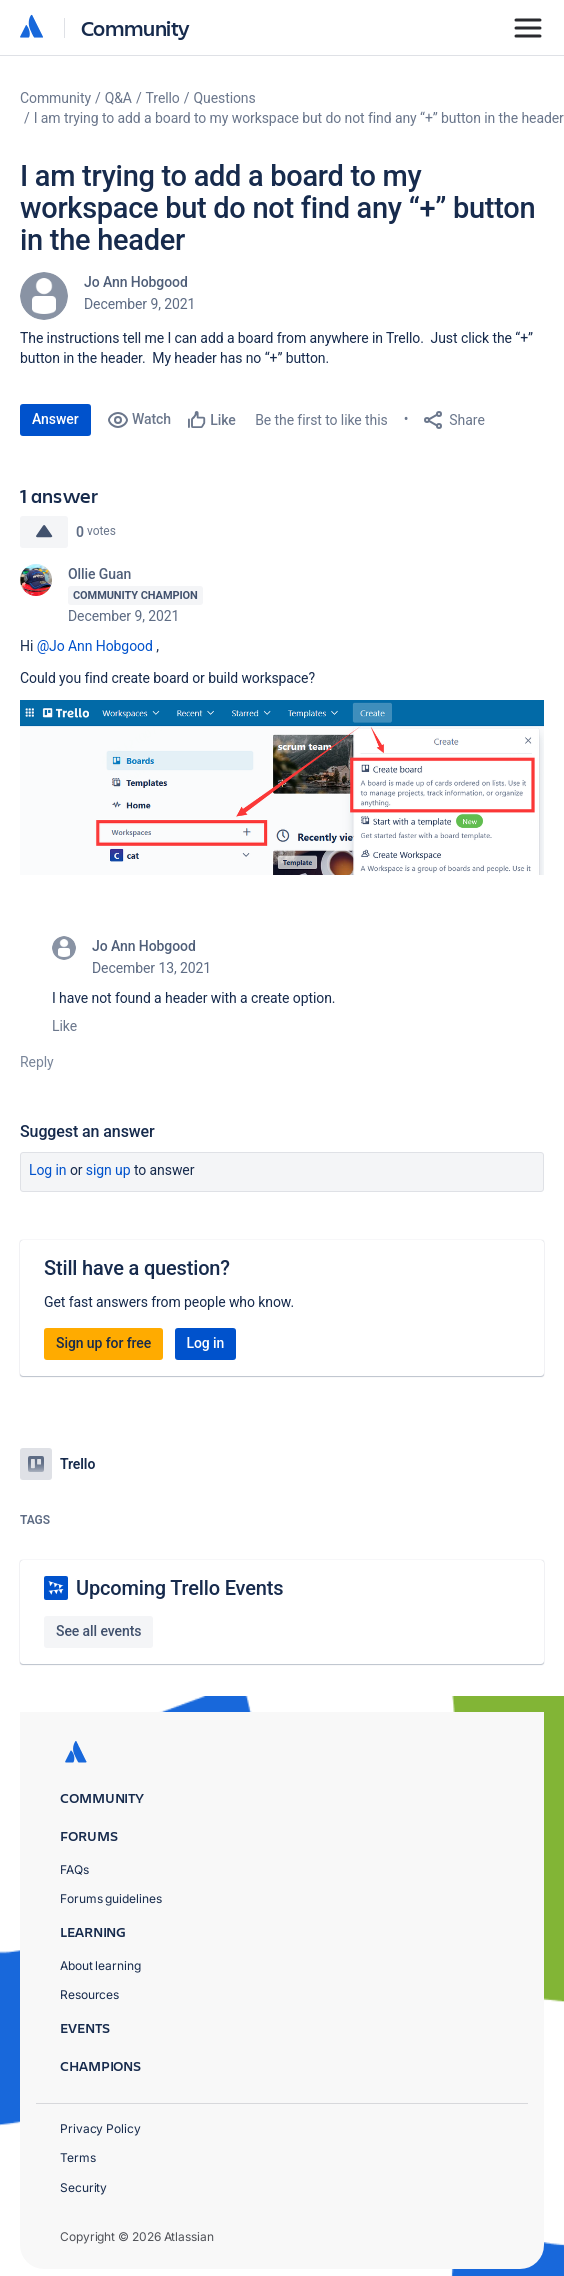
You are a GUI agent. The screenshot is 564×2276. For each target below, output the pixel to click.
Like (64, 1026)
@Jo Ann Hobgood (95, 646)
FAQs (74, 1869)
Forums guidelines (111, 1898)
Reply (37, 1062)
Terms (78, 2157)
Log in (48, 1170)
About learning (100, 1965)
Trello (163, 98)
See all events (98, 1631)
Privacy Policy (100, 2128)
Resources (89, 1994)
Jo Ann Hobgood (136, 282)
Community (135, 27)
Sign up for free (103, 1343)
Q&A (118, 98)
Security (83, 2187)
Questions (224, 98)
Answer (55, 419)
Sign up (108, 1170)
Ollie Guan (99, 574)
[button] (282, 787)
